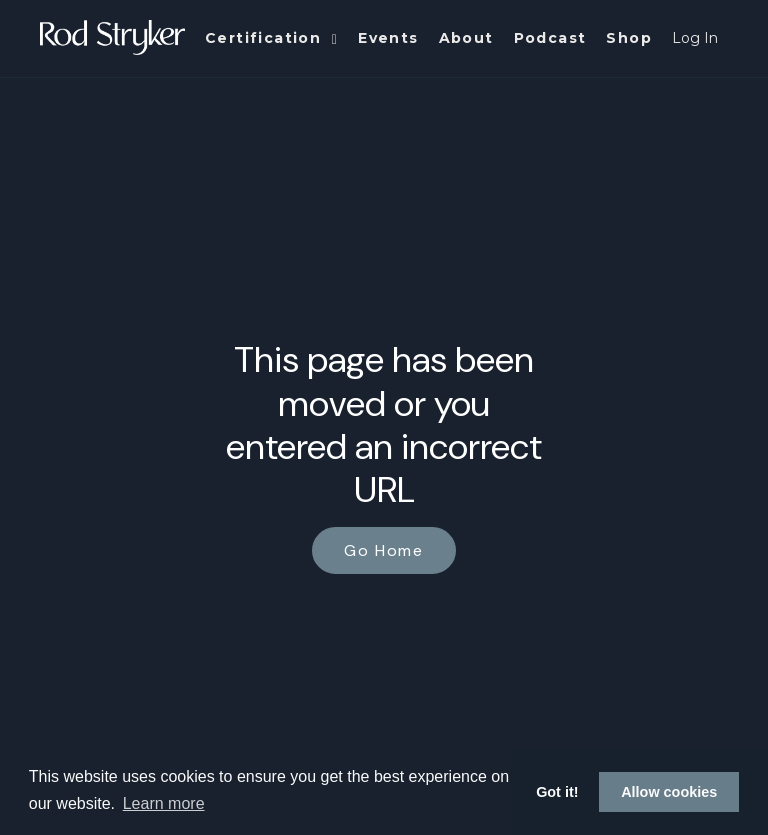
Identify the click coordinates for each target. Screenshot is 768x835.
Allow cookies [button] (669, 792)
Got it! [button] (557, 792)
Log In (695, 38)
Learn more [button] (164, 803)
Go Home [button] (383, 550)
